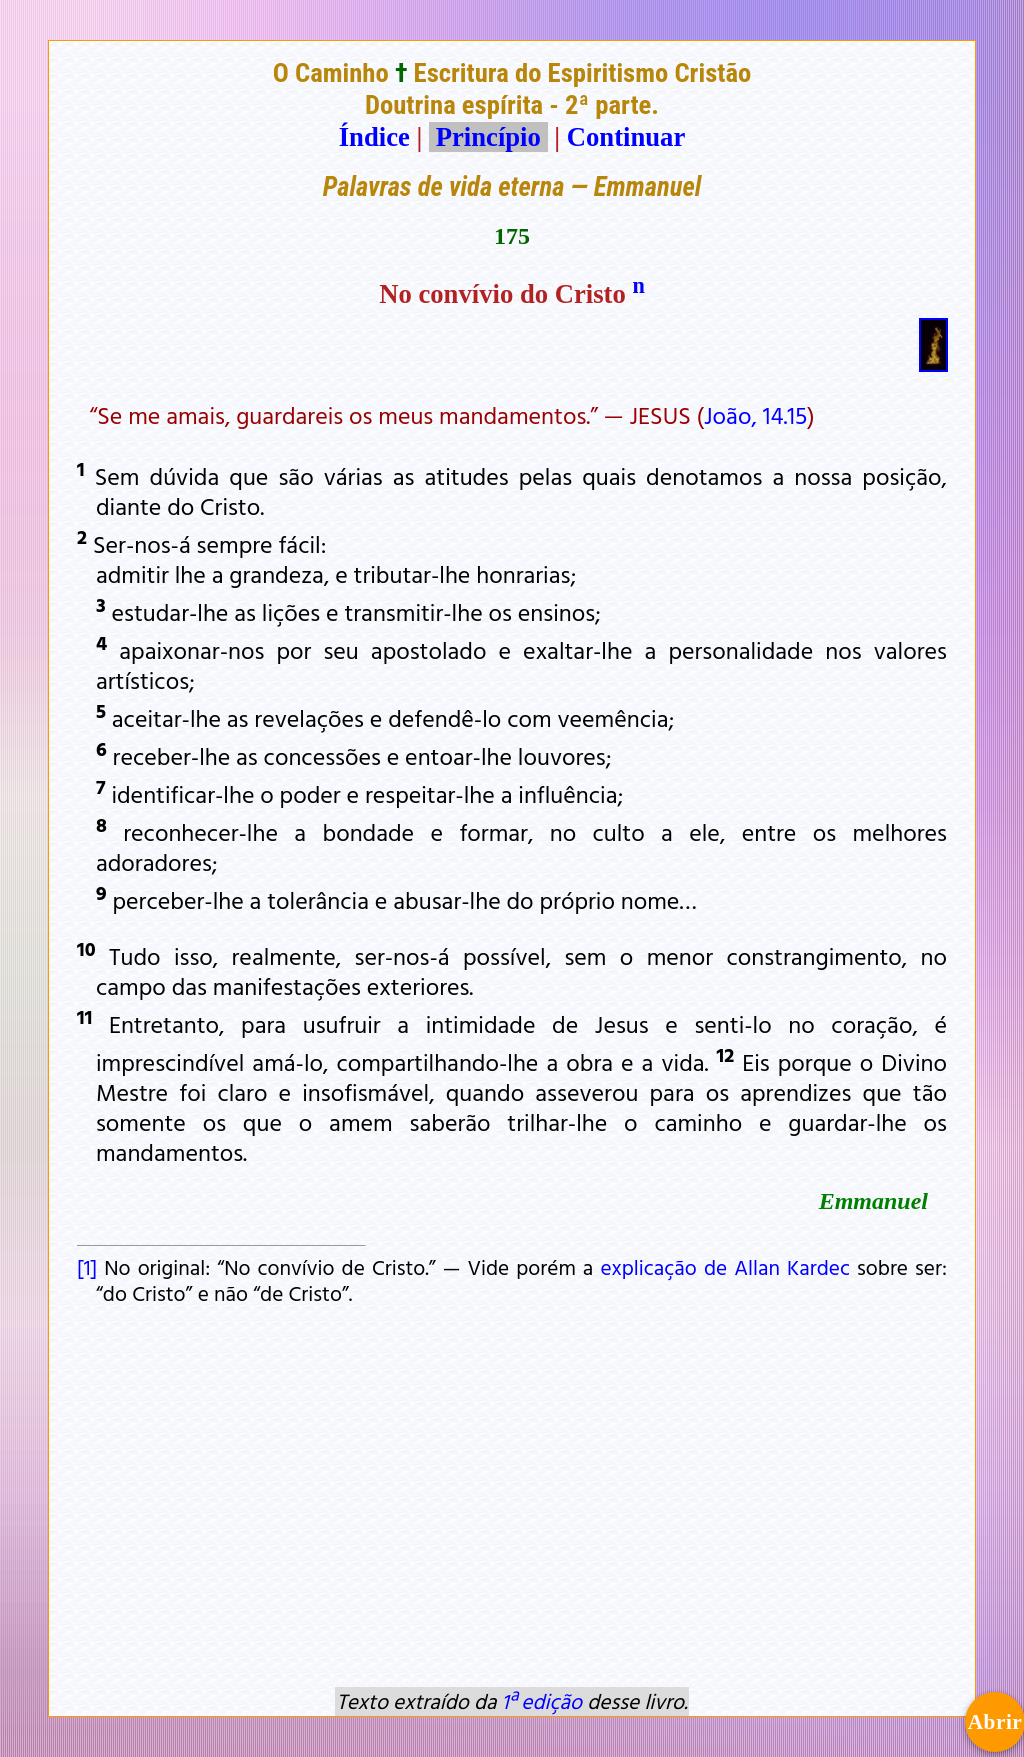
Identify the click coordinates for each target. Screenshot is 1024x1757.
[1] (87, 1267)
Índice (374, 137)
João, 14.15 (755, 415)
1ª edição (542, 1701)
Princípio (488, 137)
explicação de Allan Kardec (725, 1267)
